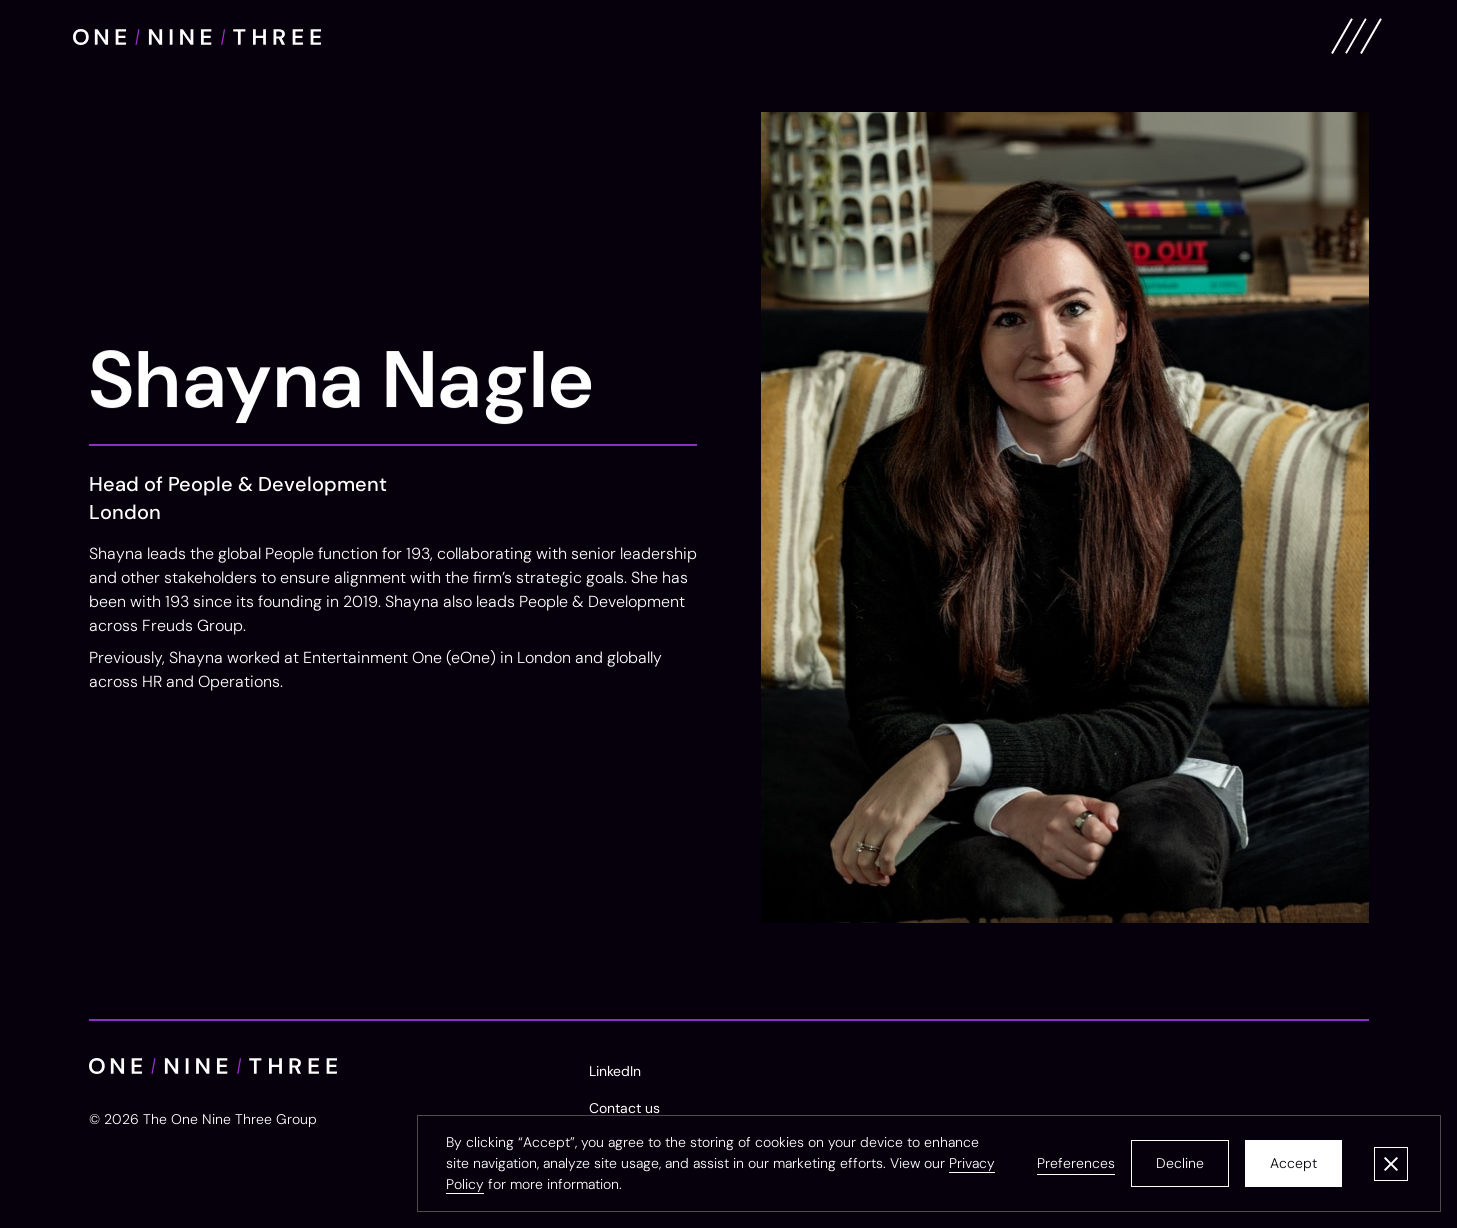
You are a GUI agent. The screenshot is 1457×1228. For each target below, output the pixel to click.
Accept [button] (1293, 1163)
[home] (197, 36)
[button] (1076, 1163)
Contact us (624, 1108)
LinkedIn (615, 1071)
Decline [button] (1180, 1163)
